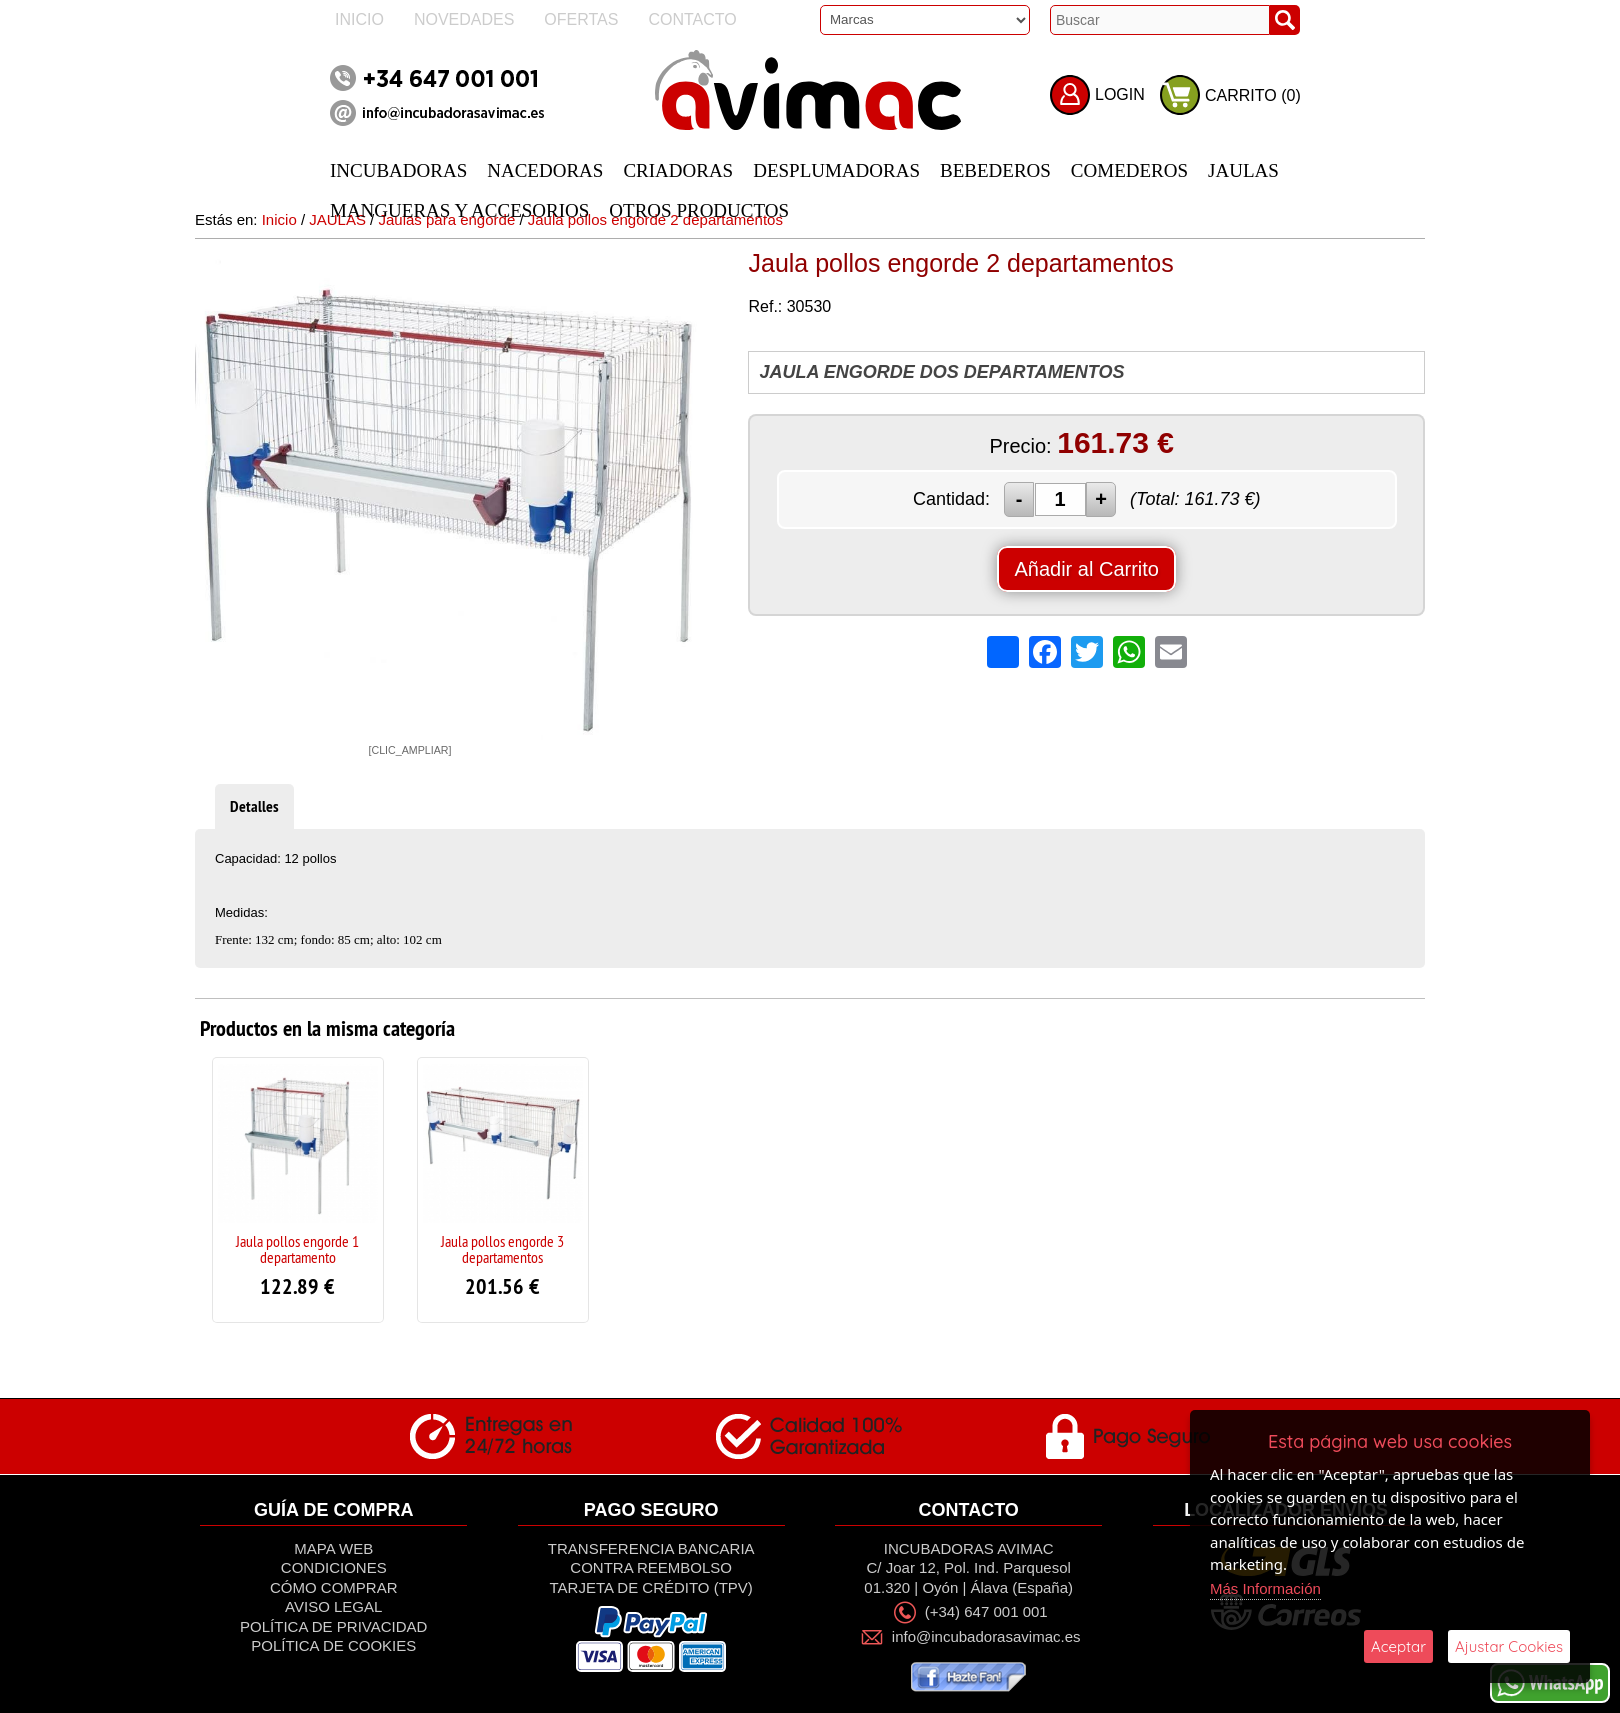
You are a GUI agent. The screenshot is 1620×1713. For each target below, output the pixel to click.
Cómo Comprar (334, 1587)
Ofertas (581, 19)
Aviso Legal (333, 1606)
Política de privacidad (333, 1626)
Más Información (1265, 1588)
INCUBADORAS (398, 170)
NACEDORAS (545, 170)
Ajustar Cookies (1509, 1646)
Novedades (464, 19)
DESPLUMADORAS (836, 170)
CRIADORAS (678, 170)
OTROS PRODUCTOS (699, 210)
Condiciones (334, 1567)
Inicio (359, 19)
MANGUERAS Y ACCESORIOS (459, 210)
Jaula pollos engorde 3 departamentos (502, 1249)
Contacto (692, 19)
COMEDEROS (1129, 170)
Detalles (254, 806)
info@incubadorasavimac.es (986, 1637)
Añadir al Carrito (1086, 569)
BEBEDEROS (995, 170)
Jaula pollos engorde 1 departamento (297, 1249)
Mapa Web (333, 1548)
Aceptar (1398, 1646)
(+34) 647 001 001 (986, 1612)
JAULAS (1243, 170)
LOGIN (1120, 94)
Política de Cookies (333, 1645)
